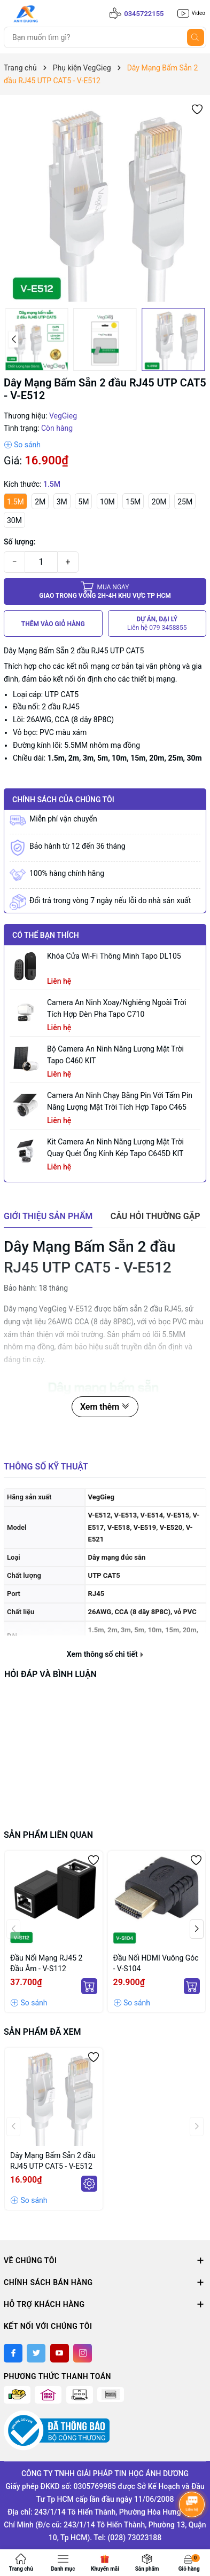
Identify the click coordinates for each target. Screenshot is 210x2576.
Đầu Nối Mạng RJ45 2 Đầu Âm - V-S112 (46, 1963)
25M (184, 501)
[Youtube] (59, 2353)
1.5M (15, 501)
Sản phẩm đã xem (42, 2032)
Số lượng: (20, 542)
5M (83, 501)
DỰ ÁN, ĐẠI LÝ (157, 623)
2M (40, 501)
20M (159, 501)
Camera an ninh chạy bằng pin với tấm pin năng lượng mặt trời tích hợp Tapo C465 (119, 1101)
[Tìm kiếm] (195, 37)
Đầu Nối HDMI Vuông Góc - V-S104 (156, 1963)
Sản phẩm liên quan (48, 1835)
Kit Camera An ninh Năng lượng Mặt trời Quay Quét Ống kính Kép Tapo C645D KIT (115, 1147)
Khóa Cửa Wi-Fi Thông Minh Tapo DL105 (114, 956)
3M (62, 501)
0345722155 (144, 14)
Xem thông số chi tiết (105, 1654)
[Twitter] (36, 2353)
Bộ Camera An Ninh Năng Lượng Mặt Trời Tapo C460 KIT (115, 1055)
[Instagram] (82, 2353)
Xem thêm (105, 1407)
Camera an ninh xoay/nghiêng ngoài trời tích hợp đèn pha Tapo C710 (116, 1008)
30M (14, 520)
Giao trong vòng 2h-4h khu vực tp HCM (105, 591)
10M (107, 501)
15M (133, 501)
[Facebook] (13, 2353)
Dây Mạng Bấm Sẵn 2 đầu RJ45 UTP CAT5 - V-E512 (53, 2160)
